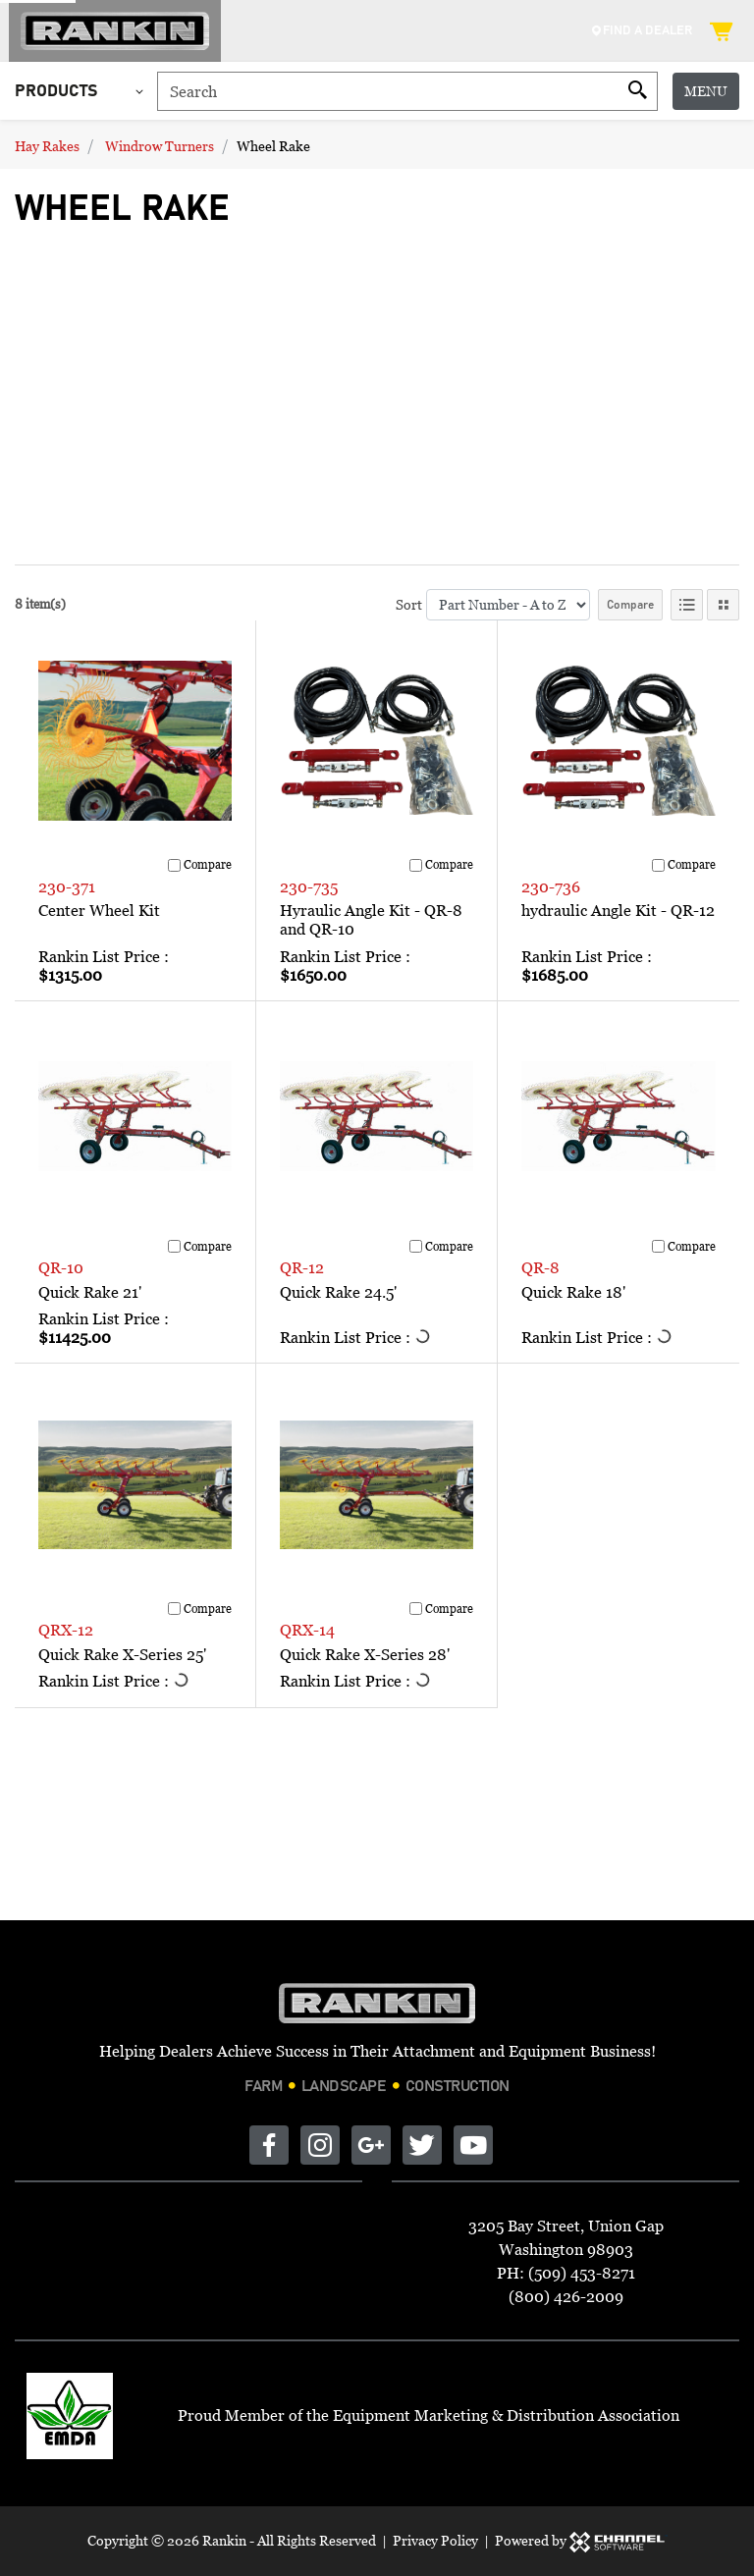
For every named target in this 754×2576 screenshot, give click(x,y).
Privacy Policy (435, 2540)
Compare (630, 605)
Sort (409, 604)
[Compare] (174, 865)
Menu (705, 90)
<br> (290, 386)
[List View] (687, 604)
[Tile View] (723, 604)
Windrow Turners (159, 145)
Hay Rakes (47, 145)
